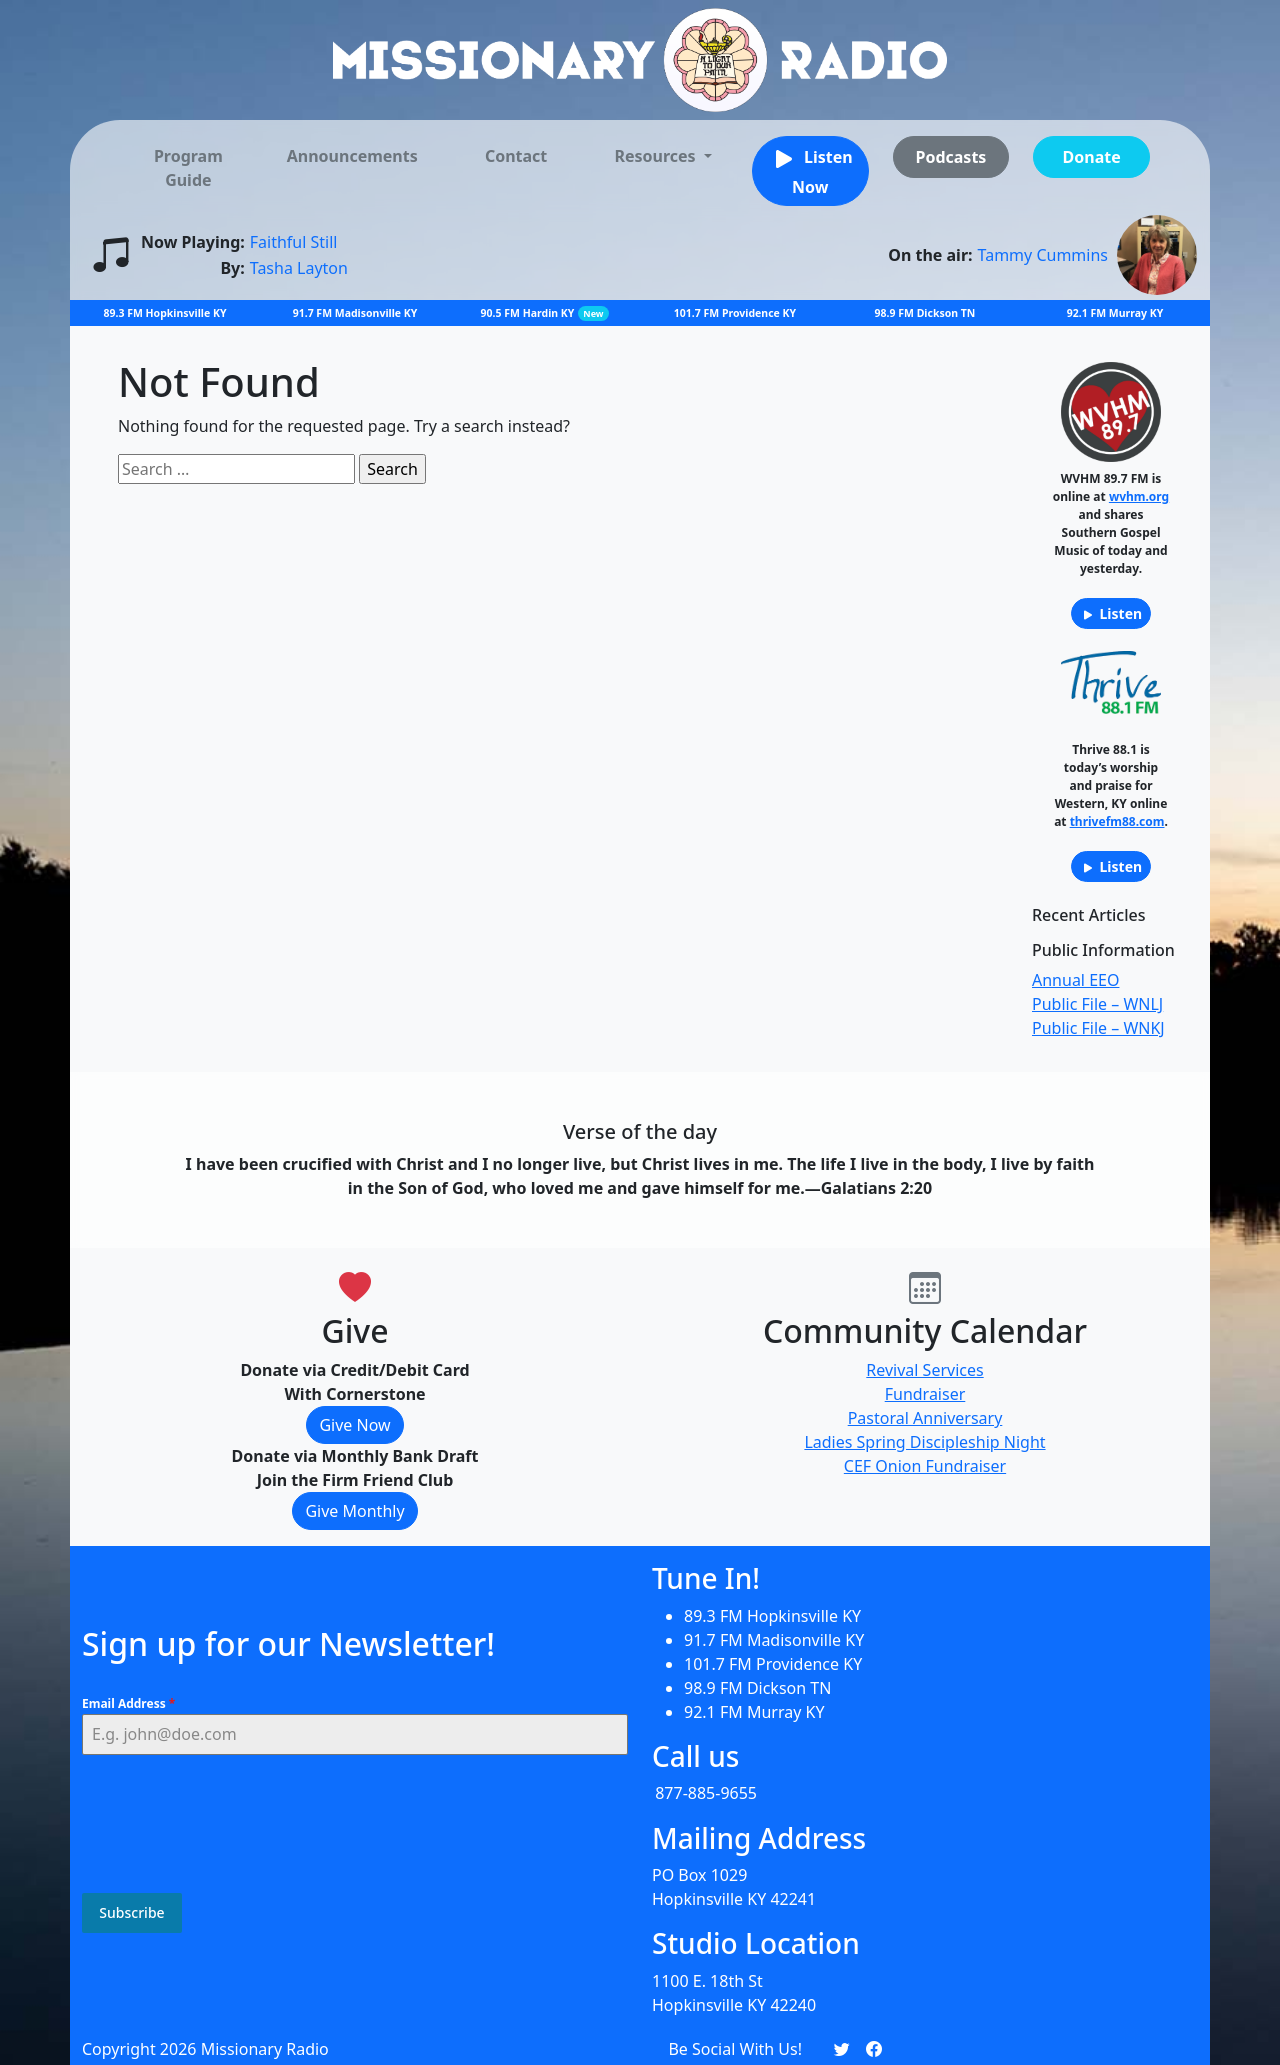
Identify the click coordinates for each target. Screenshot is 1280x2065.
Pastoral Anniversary (925, 1418)
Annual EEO (1075, 980)
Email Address (128, 1706)
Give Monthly (354, 1511)
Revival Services (924, 1370)
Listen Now (810, 170)
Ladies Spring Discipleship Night (924, 1442)
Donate (1092, 157)
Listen (1111, 613)
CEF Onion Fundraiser (925, 1466)
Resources (656, 156)
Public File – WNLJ (1097, 1004)
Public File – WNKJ (1098, 1028)
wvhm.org (1139, 496)
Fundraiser (925, 1394)
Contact (516, 156)
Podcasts (950, 157)
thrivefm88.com (1117, 821)
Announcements (352, 156)
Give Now (354, 1425)
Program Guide (188, 168)
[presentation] (234, 1827)
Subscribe (131, 1915)
